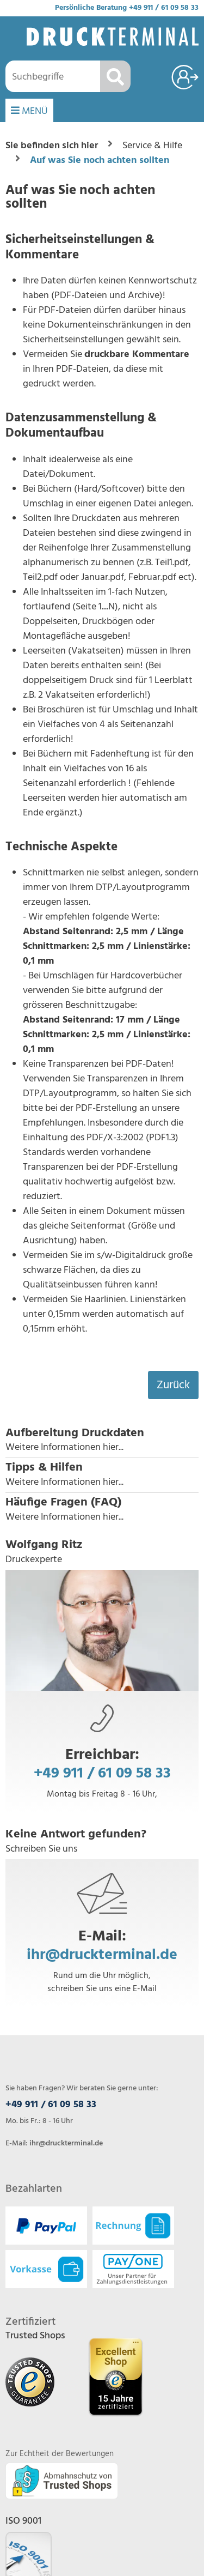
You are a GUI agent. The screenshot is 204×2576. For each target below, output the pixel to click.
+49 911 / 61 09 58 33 (164, 8)
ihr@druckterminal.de (102, 1955)
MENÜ (29, 111)
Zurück (173, 1385)
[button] (102, 1440)
